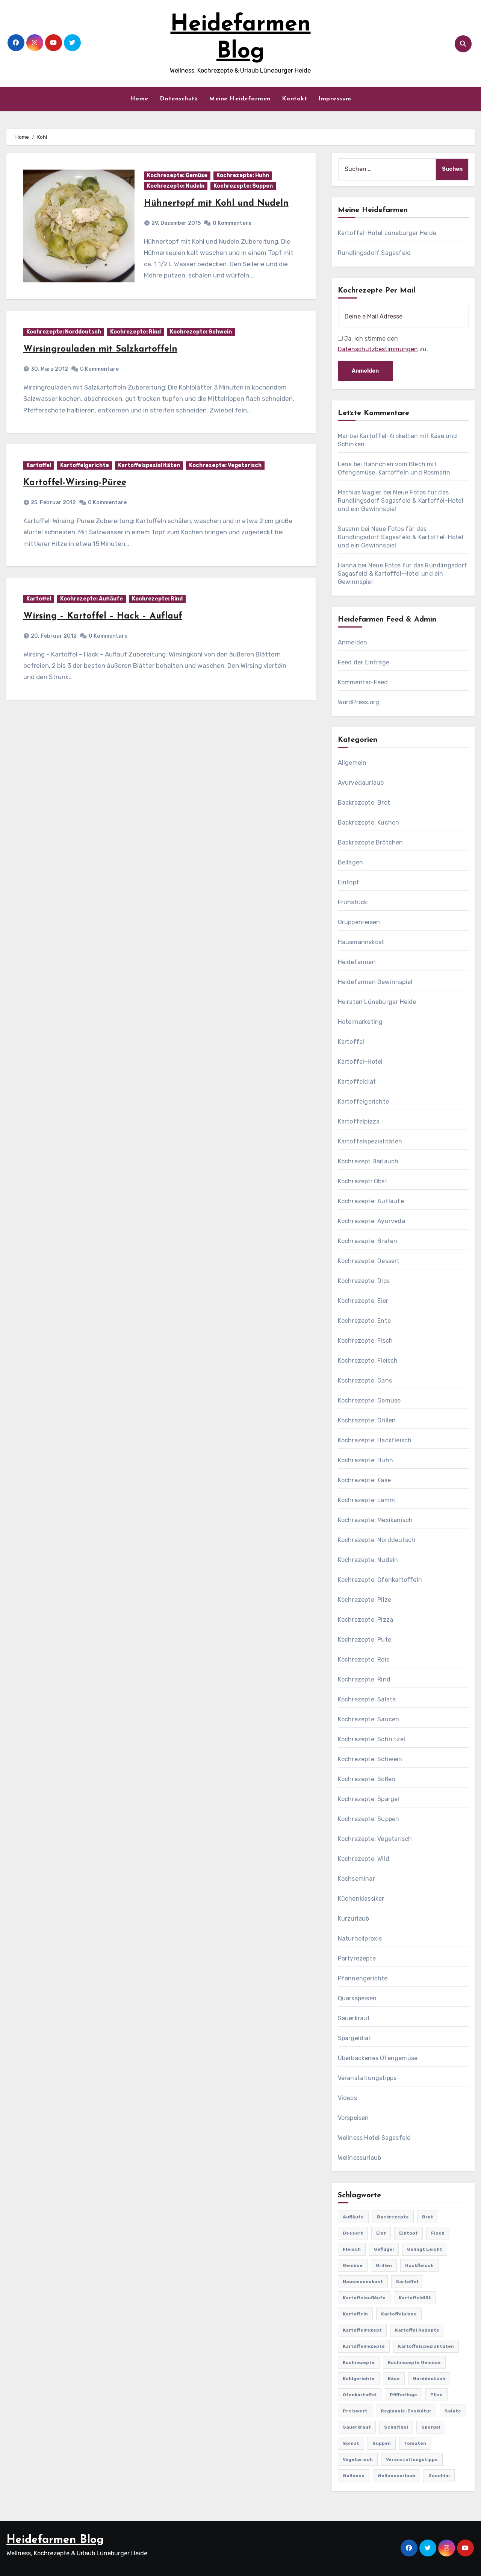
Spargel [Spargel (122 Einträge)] (430, 2427)
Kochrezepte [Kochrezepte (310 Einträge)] (359, 2362)
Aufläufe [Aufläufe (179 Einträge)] (353, 2217)
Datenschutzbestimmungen (378, 349)
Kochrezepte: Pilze (365, 1599)
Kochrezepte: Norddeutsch (63, 332)
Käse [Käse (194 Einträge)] (394, 2378)
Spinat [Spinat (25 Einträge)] (351, 2443)
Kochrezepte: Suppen (243, 186)
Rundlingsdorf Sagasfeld (374, 252)
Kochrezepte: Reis (363, 1659)
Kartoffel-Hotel (360, 1061)
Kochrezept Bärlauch (368, 1161)
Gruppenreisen (359, 922)
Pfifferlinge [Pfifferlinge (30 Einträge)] (403, 2394)
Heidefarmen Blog (55, 2540)
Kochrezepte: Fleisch (368, 1360)
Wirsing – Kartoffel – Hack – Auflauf (102, 616)
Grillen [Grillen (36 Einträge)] (384, 2265)
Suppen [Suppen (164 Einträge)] (381, 2443)
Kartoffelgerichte (84, 465)
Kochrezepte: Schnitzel (371, 1739)
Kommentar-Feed (363, 682)
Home (139, 99)
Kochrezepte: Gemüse (177, 175)
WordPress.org (359, 702)
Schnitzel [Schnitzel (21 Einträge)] (396, 2427)
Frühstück (353, 902)
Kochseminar (356, 1878)
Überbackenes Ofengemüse (378, 2058)
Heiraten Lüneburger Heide (377, 1001)
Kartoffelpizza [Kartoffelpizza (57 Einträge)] (399, 2314)
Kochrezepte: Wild (363, 1858)
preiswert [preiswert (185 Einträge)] (355, 2411)
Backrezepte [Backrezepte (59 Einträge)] (393, 2217)
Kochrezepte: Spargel (368, 1799)
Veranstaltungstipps (367, 2078)
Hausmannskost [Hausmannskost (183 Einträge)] (363, 2281)
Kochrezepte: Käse (364, 1480)
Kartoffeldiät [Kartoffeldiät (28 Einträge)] (415, 2297)
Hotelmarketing (360, 1021)
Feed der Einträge (363, 662)
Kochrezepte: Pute (364, 1639)
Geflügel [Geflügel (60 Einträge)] (384, 2249)
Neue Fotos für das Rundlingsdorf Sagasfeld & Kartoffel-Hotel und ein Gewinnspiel (400, 500)
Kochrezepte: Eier (363, 1300)
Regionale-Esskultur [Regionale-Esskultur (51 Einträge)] (406, 2411)
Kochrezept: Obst (362, 1181)
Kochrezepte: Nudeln (175, 186)
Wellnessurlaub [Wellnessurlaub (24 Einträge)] (396, 2475)
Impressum (334, 99)
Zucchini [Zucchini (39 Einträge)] (439, 2475)
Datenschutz (179, 99)
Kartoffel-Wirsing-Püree (74, 482)
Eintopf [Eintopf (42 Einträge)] (408, 2233)
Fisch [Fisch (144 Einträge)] (438, 2233)
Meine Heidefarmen (240, 99)
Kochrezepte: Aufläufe (91, 599)
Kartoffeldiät (357, 1081)
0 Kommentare (232, 223)
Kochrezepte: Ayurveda (371, 1221)
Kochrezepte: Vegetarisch (225, 465)
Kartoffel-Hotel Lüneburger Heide (387, 233)
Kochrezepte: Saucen (368, 1719)
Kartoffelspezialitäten (149, 465)
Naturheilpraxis (360, 1938)
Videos (347, 2097)
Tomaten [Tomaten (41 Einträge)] (415, 2443)
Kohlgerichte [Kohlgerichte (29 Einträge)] (359, 2378)
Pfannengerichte (363, 1978)
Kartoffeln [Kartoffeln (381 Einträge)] (355, 2314)
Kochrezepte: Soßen (367, 1779)
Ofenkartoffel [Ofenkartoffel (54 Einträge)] (360, 2394)
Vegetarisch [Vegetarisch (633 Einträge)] (358, 2459)
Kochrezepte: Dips (364, 1280)
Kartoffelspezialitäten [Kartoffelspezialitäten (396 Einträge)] (426, 2346)
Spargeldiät (354, 2038)
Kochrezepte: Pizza (365, 1619)
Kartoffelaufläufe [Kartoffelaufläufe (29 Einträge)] (364, 2297)
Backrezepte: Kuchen (368, 822)
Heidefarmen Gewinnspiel (375, 982)
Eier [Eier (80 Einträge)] (381, 2233)
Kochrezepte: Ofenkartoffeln (380, 1579)
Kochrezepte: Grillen (367, 1420)
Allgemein (352, 762)
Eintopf (348, 882)
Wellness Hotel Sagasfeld (374, 2137)
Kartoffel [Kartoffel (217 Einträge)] (407, 2281)
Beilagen (350, 862)
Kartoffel (38, 465)
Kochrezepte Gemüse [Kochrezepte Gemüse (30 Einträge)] (414, 2362)
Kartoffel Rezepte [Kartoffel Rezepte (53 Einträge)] (417, 2330)
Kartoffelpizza (359, 1121)
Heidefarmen (357, 962)
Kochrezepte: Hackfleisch (375, 1440)
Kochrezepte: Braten (368, 1241)
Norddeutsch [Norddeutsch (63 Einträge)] (429, 2378)
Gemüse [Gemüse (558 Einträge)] (353, 2265)
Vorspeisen (353, 2117)
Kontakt (294, 99)
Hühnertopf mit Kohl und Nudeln (216, 203)
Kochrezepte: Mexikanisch (375, 1520)
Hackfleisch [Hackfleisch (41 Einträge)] (419, 2265)
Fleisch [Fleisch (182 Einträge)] (352, 2249)
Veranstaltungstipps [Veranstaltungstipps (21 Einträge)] (412, 2459)
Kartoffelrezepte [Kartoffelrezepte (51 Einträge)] (364, 2346)
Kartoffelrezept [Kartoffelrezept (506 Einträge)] (362, 2330)
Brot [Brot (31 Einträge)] (427, 2217)
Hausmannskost (361, 942)
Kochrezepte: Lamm (366, 1500)
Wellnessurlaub (359, 2157)
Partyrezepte (357, 1958)
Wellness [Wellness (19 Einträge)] (354, 2475)
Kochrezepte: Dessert (369, 1260)
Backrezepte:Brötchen (370, 842)
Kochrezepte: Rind (135, 332)
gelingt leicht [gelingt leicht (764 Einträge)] (424, 2249)
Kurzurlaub (353, 1918)
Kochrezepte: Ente (364, 1320)
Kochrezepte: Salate (367, 1699)
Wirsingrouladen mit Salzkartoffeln (100, 349)
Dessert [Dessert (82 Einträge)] (353, 2233)
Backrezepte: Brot (364, 802)
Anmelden (353, 642)
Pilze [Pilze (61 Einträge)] (436, 2394)
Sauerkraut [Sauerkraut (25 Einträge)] (357, 2427)
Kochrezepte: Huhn (242, 175)
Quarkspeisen (357, 1998)
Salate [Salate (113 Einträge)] (453, 2411)
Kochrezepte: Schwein (201, 332)
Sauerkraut (354, 2018)
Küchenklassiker (361, 1898)
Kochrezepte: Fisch (365, 1340)
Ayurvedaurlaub (361, 782)
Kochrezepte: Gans (365, 1380)
